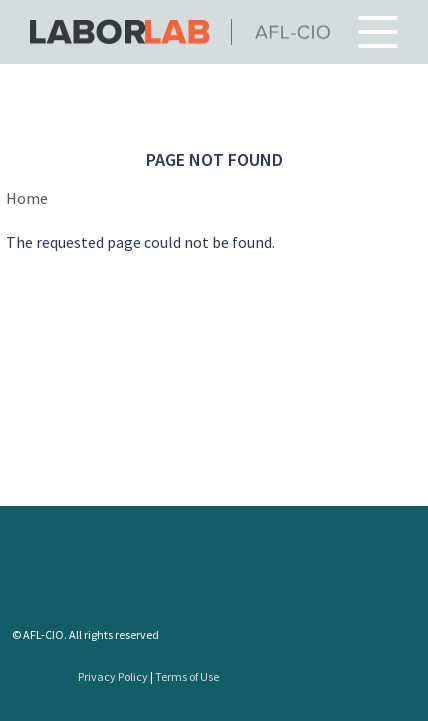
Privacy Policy (113, 676)
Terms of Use (187, 676)
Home (27, 198)
